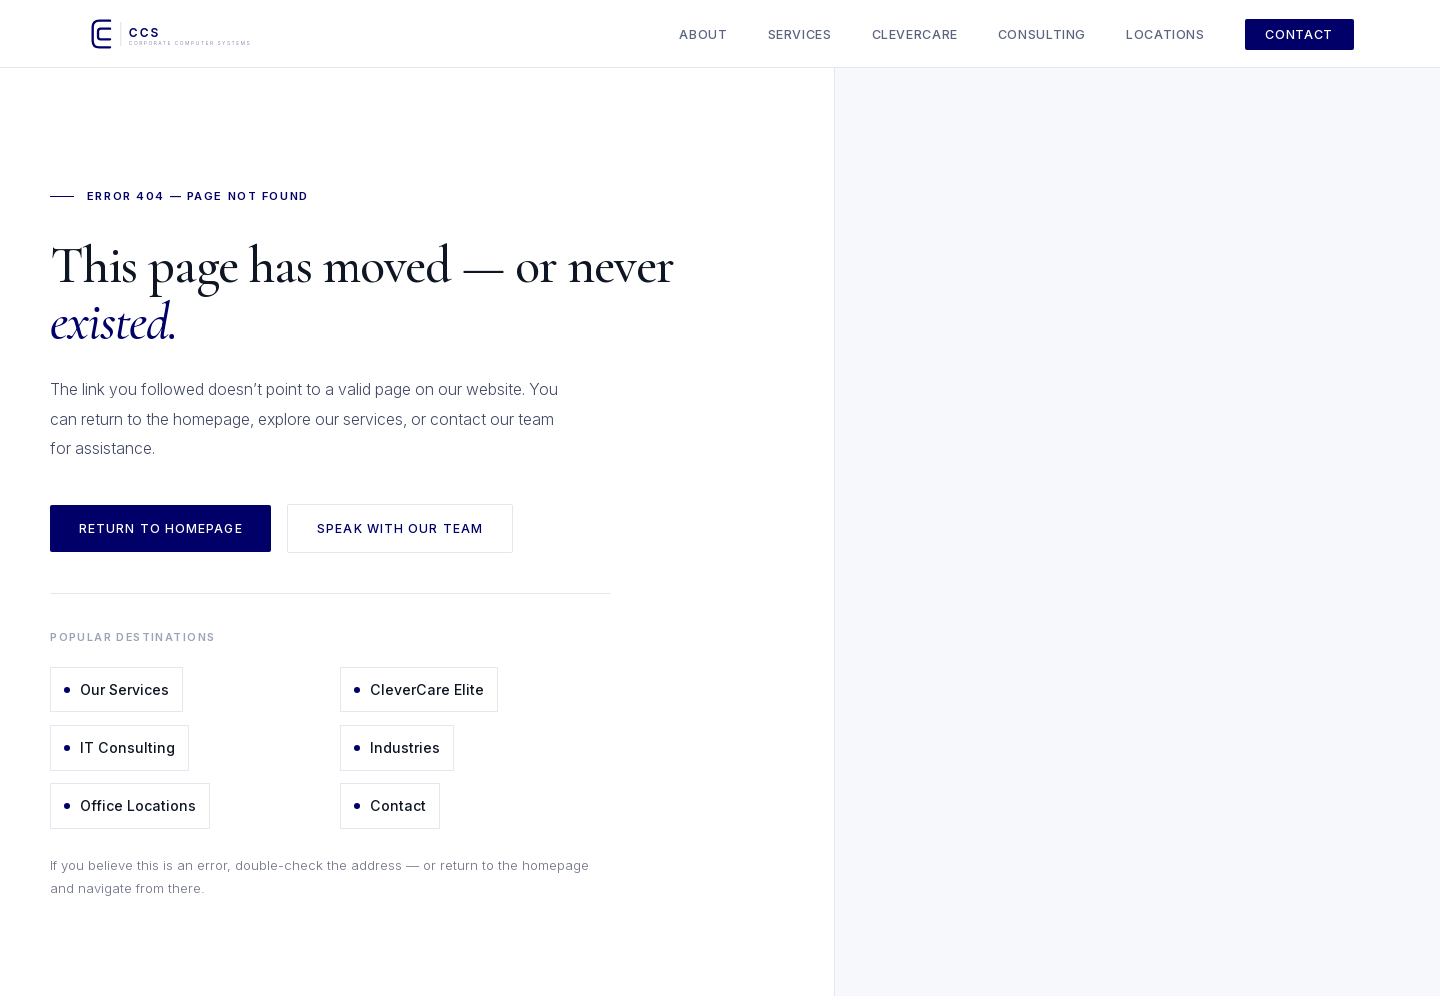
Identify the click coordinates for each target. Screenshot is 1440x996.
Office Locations (130, 805)
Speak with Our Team (400, 528)
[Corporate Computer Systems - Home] (192, 34)
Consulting (1042, 34)
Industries (397, 747)
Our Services (116, 689)
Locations (1165, 34)
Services (800, 34)
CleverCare (915, 34)
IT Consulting (119, 747)
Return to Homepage (161, 528)
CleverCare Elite (419, 689)
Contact (1298, 34)
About (703, 34)
